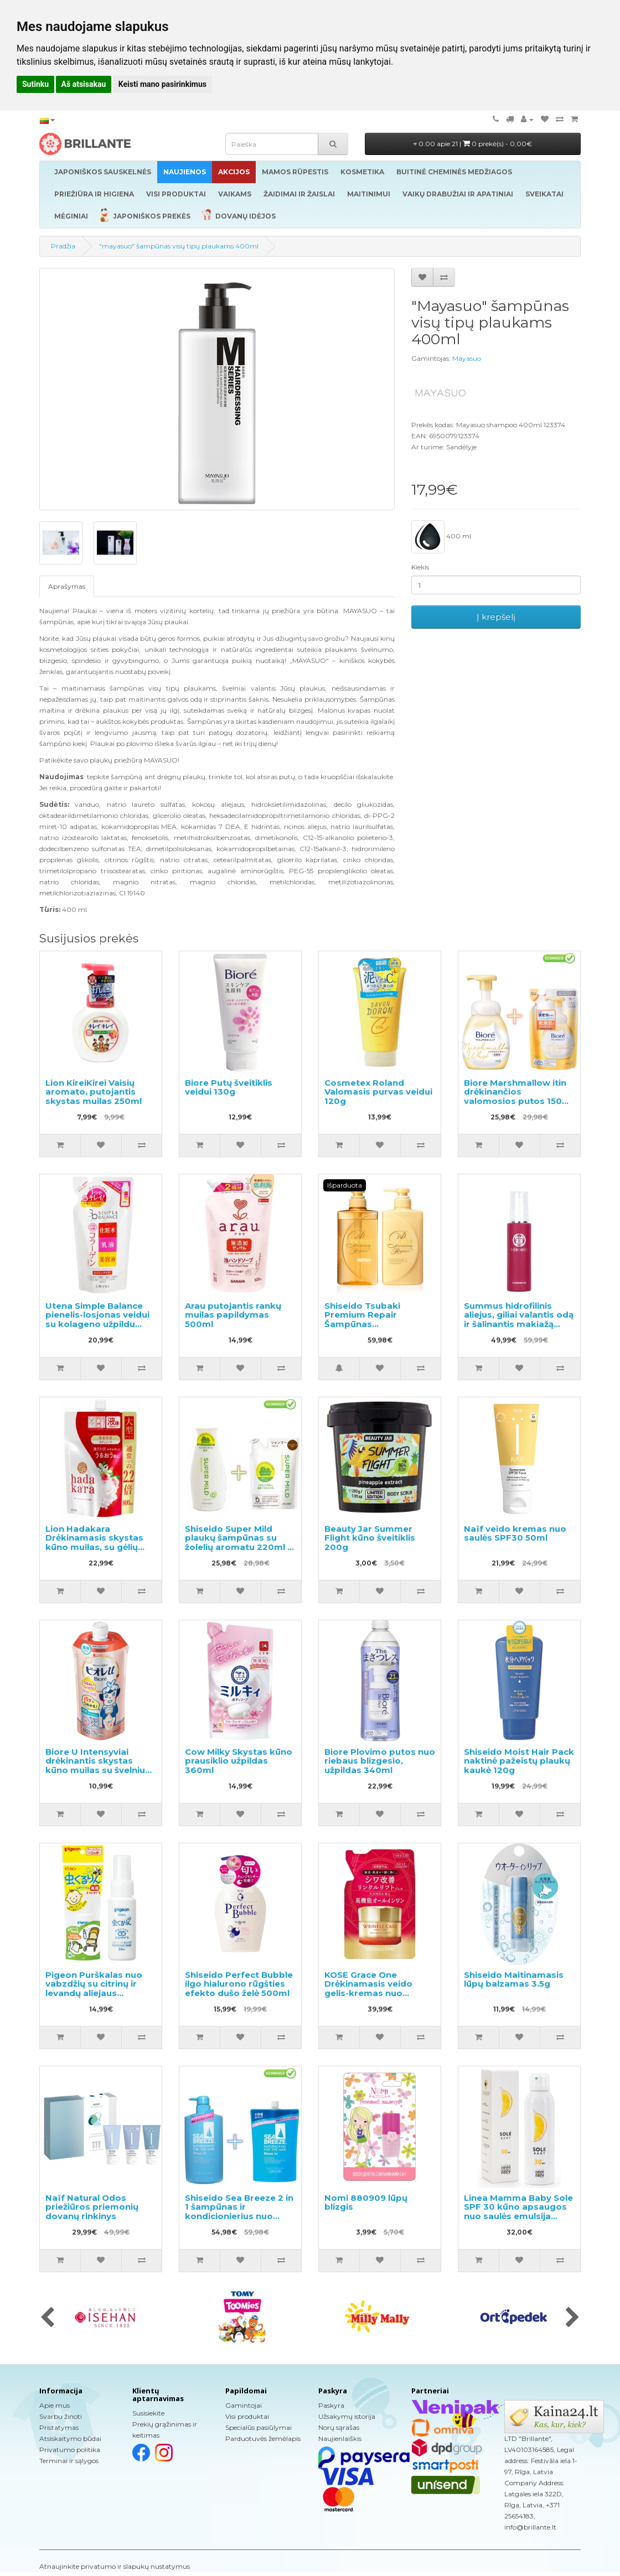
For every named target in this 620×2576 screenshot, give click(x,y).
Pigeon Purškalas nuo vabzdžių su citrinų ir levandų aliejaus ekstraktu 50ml (93, 1988)
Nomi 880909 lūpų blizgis (365, 2202)
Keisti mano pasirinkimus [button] (162, 84)
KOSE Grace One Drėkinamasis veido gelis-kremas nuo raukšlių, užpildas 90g (372, 1988)
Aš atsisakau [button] (83, 84)
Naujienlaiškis (339, 2438)
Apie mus (54, 2405)
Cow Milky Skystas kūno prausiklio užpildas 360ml (238, 1760)
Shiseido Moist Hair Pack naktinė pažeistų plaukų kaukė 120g (519, 1760)
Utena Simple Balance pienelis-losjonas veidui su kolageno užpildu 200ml (97, 1319)
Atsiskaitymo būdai (70, 2438)
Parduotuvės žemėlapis (263, 2438)
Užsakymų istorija (346, 2416)
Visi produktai (247, 2416)
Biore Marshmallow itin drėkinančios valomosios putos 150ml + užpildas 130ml (518, 1096)
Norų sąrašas (338, 2427)
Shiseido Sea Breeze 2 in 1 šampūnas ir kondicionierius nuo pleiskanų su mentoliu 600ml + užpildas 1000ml (240, 2216)
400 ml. (442, 536)
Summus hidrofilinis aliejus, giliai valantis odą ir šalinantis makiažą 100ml (519, 1319)
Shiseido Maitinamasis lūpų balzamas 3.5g (514, 1979)
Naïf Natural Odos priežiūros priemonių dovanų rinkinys (91, 2207)
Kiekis (420, 567)
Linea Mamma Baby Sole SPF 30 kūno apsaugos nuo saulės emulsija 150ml (518, 2212)
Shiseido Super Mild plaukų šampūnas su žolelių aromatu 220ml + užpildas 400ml (238, 1542)
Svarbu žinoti (60, 2416)
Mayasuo (466, 358)
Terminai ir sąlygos (69, 2460)
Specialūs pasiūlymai (258, 2427)
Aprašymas (66, 586)
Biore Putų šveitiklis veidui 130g (228, 1087)
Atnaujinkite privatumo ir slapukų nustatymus (114, 2566)
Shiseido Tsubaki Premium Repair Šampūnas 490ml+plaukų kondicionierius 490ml (374, 1323)
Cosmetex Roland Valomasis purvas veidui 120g (378, 1091)
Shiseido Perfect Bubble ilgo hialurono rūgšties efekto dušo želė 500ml (239, 1983)
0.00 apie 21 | (473, 143)
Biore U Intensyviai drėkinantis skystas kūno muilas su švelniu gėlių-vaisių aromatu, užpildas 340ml (95, 1770)
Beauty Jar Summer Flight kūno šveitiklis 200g (369, 1537)
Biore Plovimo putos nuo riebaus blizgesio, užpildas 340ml (379, 1760)
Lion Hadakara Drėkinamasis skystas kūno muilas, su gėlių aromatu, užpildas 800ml (94, 1547)
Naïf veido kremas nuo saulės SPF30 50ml (515, 1533)
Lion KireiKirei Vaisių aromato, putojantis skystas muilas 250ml (93, 1091)
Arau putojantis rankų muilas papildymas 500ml (233, 1314)
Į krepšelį (496, 616)
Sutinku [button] (35, 84)
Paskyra (331, 2405)
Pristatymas (59, 2427)
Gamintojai (243, 2405)
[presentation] (47, 2318)
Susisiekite (148, 2413)
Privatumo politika (69, 2449)
